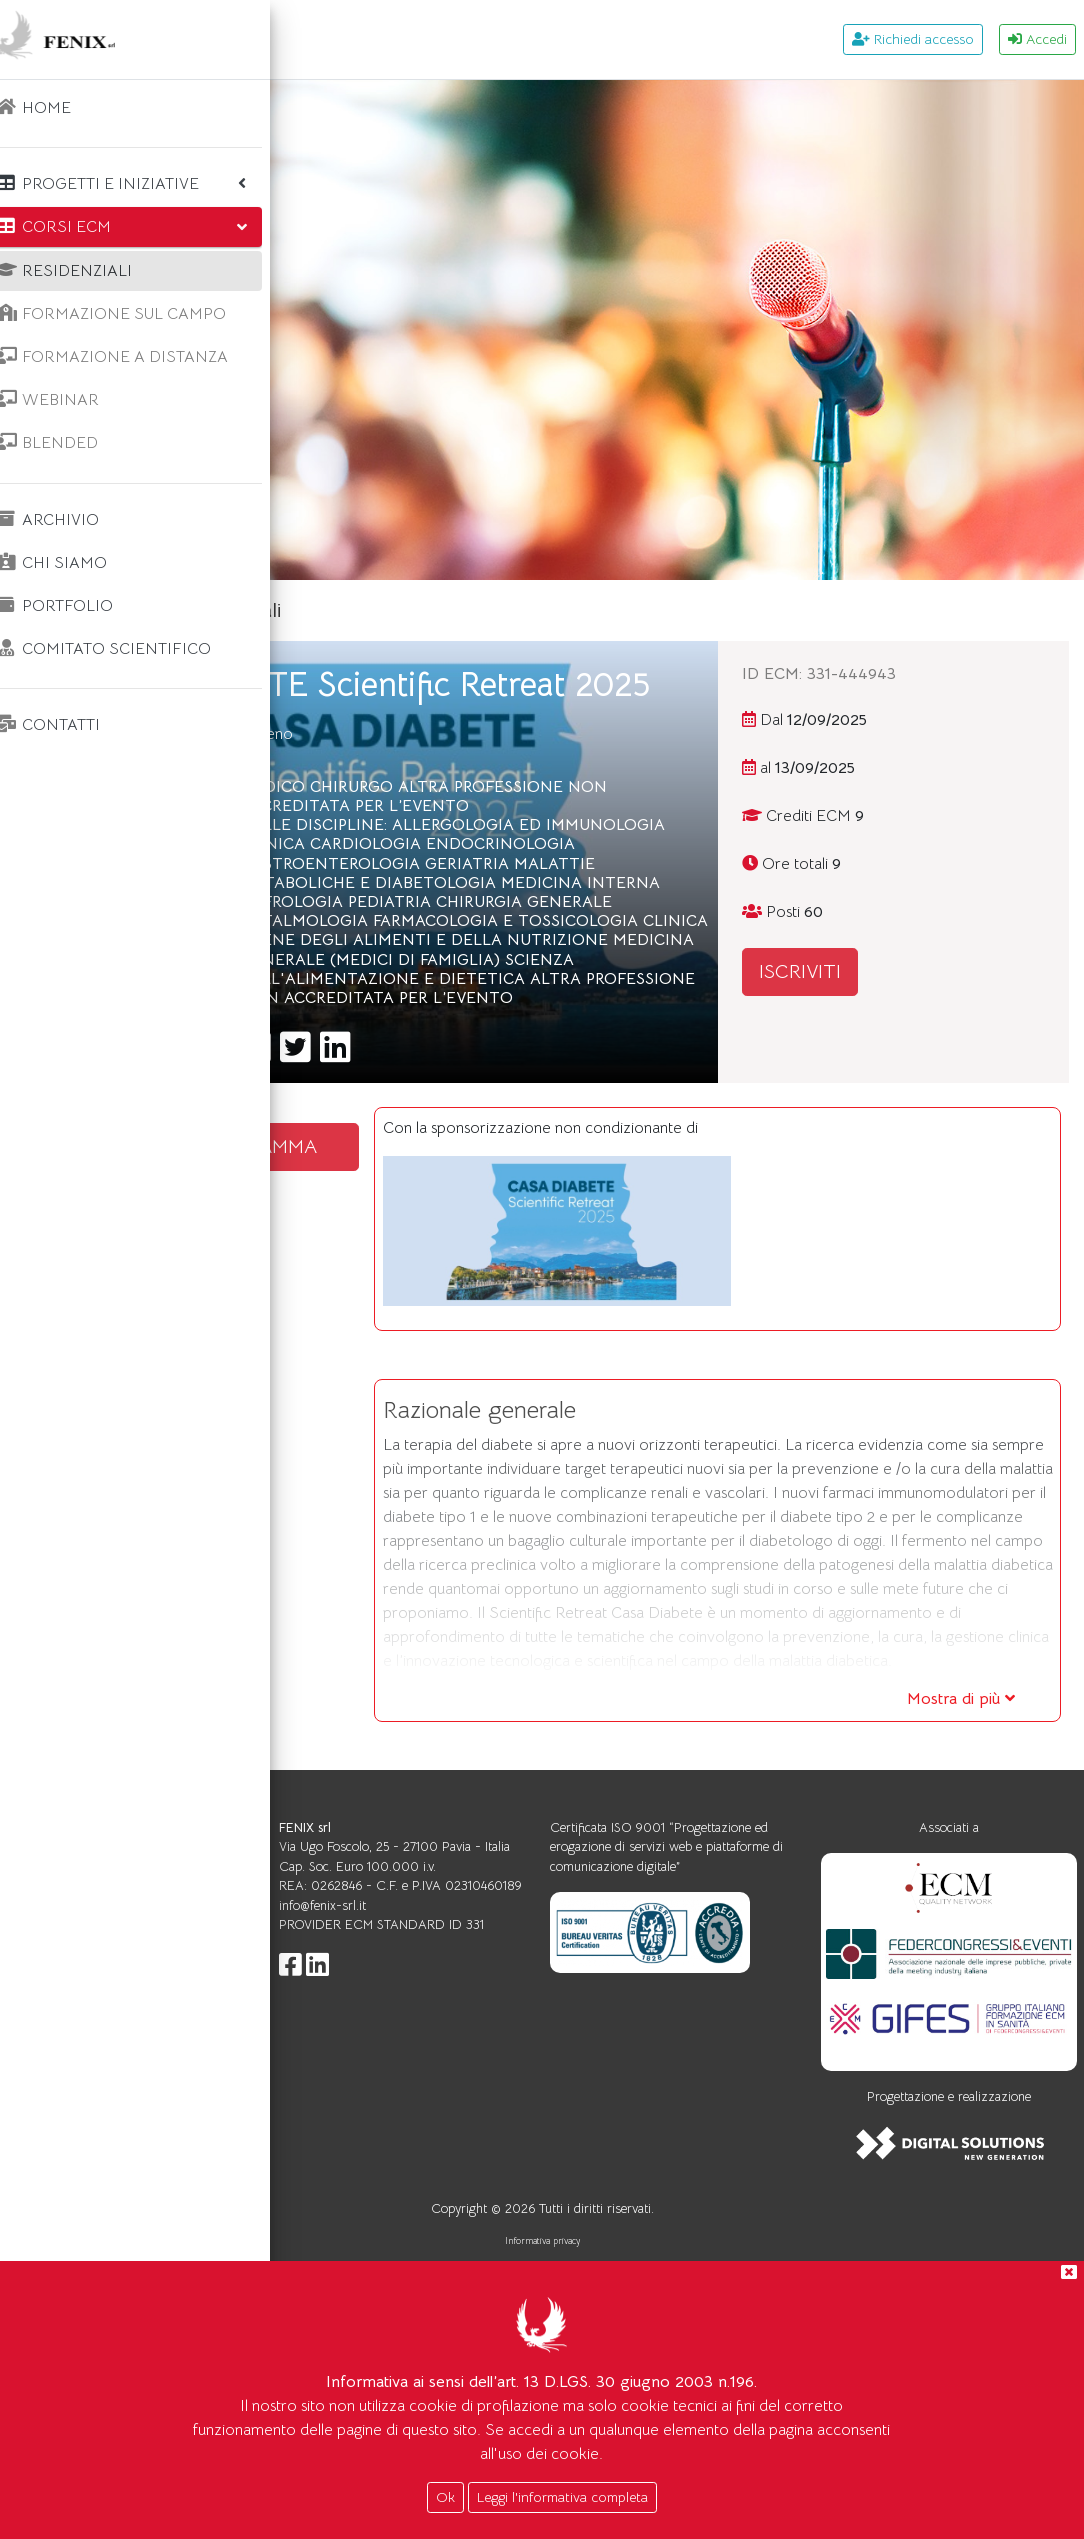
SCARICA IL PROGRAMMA (449, 1302)
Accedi (1037, 39)
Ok (445, 2497)
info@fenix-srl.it (547, 2220)
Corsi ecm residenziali (487, 610)
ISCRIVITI (900, 971)
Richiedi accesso (913, 39)
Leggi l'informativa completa (562, 2497)
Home (348, 610)
